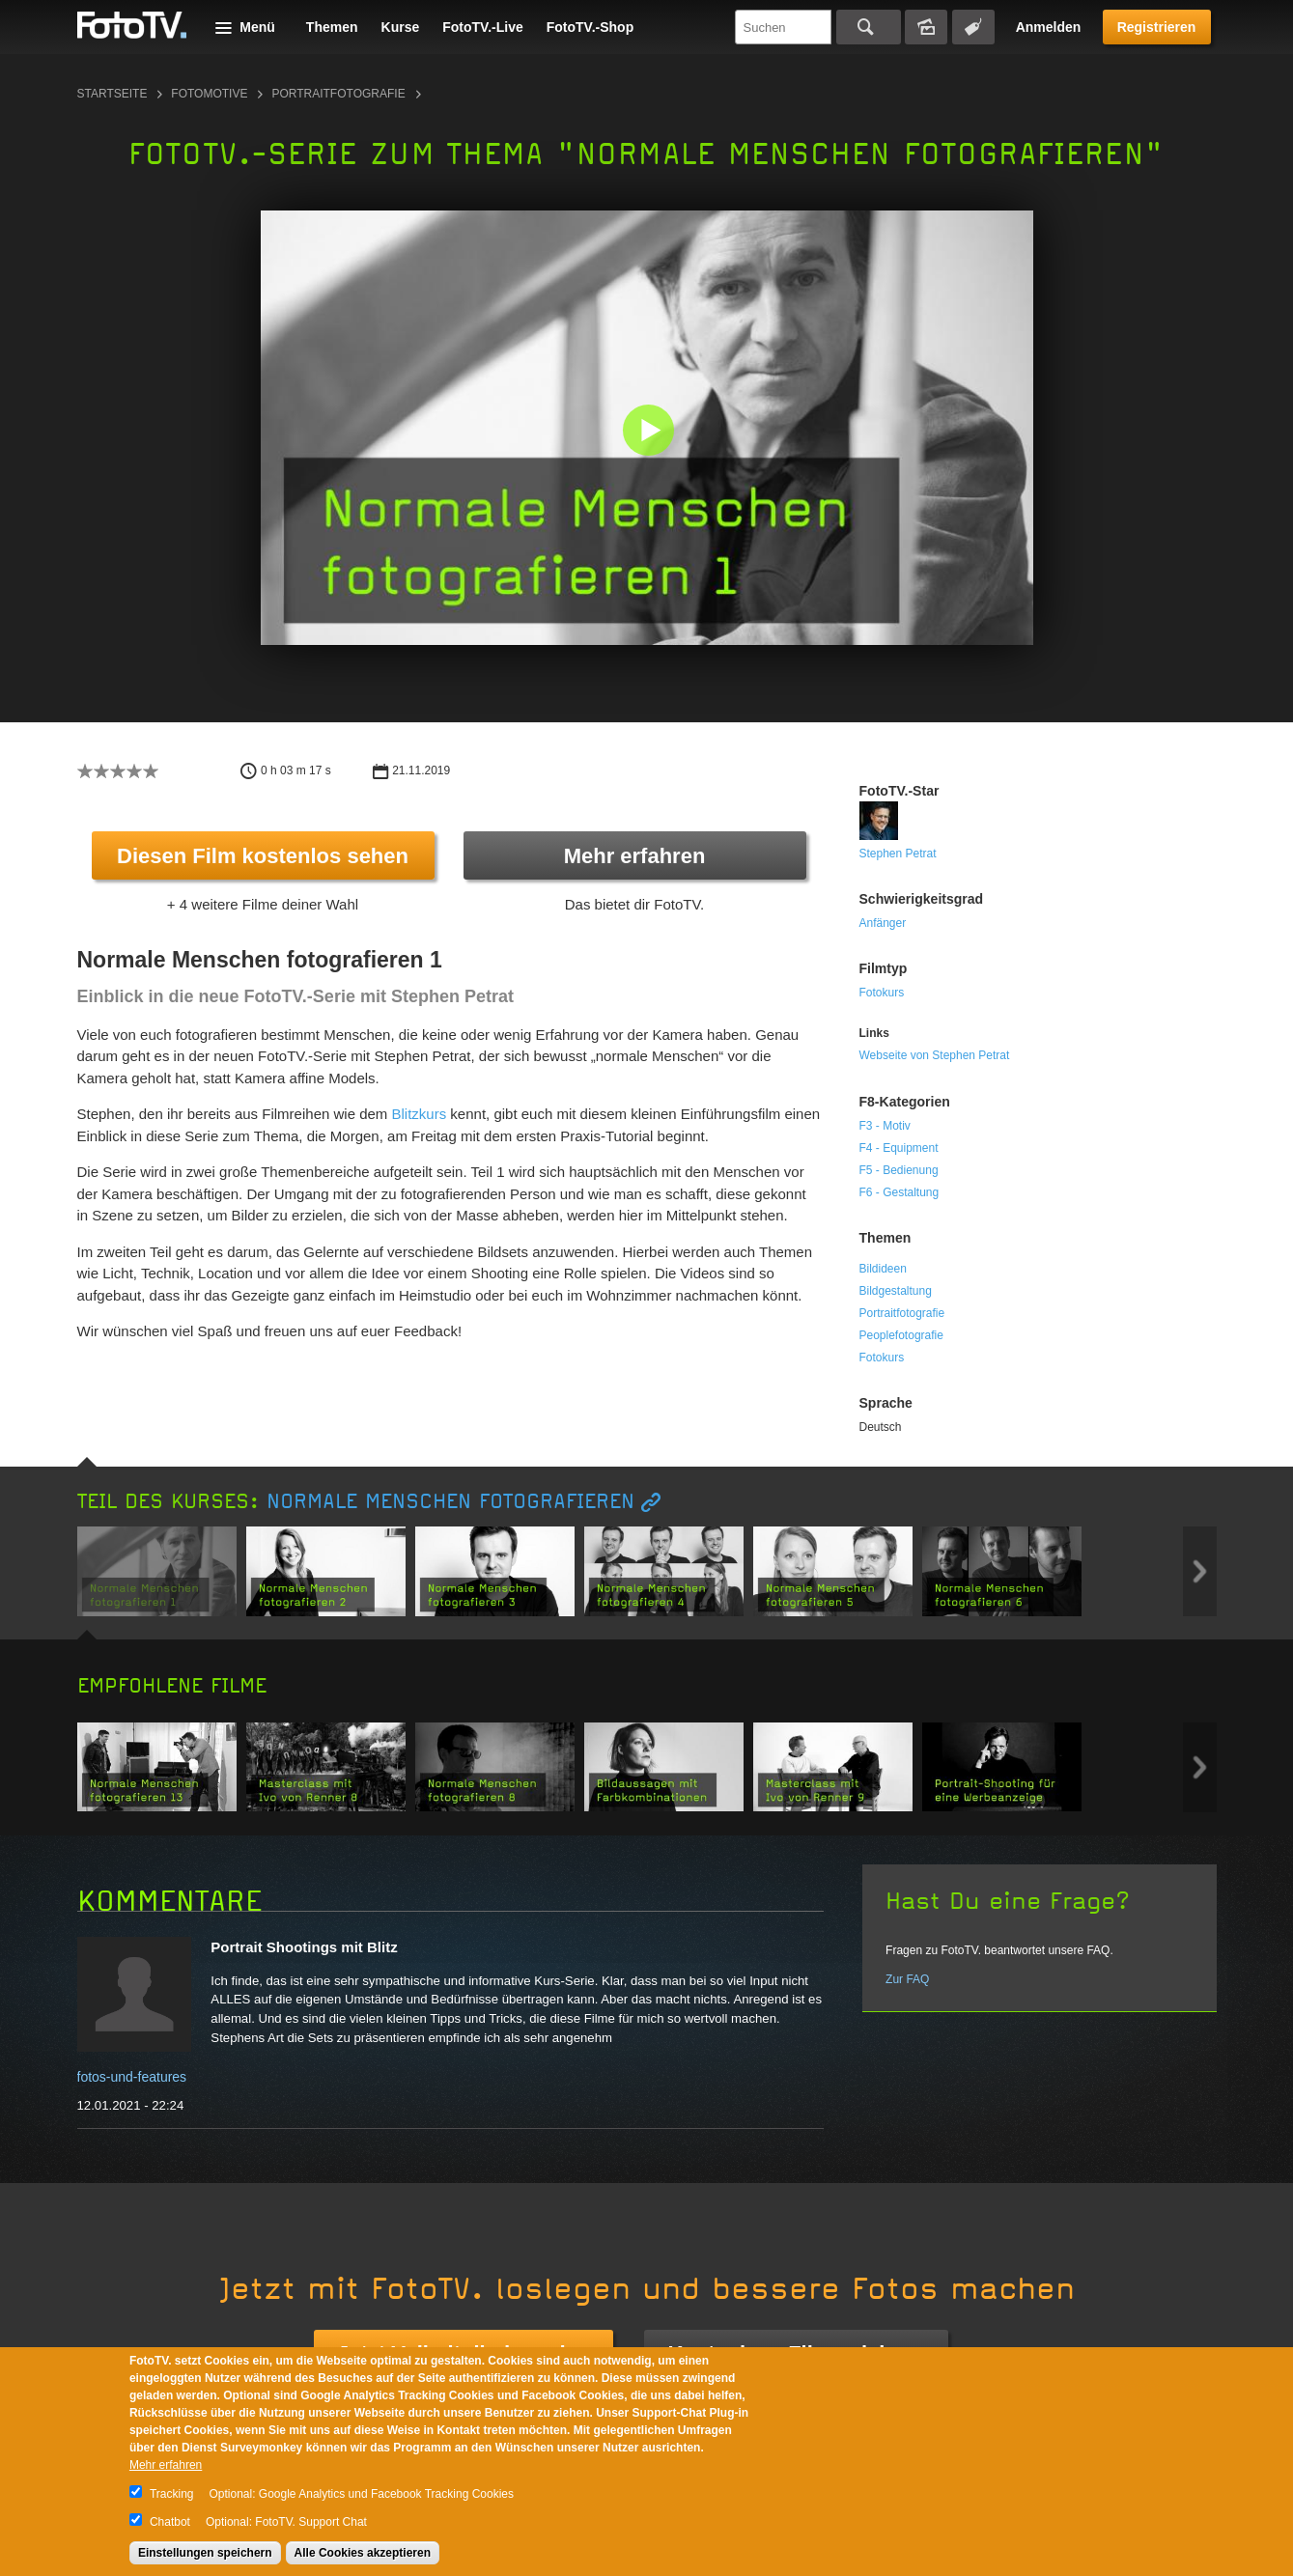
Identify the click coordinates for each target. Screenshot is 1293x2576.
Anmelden (1049, 27)
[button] (651, 432)
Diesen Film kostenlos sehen (262, 856)
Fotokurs (882, 992)
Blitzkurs (419, 1114)
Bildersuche (926, 27)
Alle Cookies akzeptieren (363, 2553)
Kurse (400, 27)
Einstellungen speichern (205, 2553)
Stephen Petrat (898, 853)
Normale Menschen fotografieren (450, 1502)
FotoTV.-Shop (590, 27)
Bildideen (883, 1268)
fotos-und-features (132, 2077)
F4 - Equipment (899, 1148)
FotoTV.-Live (482, 27)
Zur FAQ (907, 1979)
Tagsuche (973, 27)
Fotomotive (209, 93)
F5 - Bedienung (899, 1170)
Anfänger (883, 923)
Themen (332, 27)
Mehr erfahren (635, 856)
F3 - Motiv (885, 1126)
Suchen (868, 27)
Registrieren (1156, 27)
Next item (1200, 1571)
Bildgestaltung (895, 1291)
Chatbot (170, 2522)
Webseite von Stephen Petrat (934, 1055)
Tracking (172, 2494)
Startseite (112, 93)
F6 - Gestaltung (899, 1192)
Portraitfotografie (338, 93)
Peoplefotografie (901, 1335)
